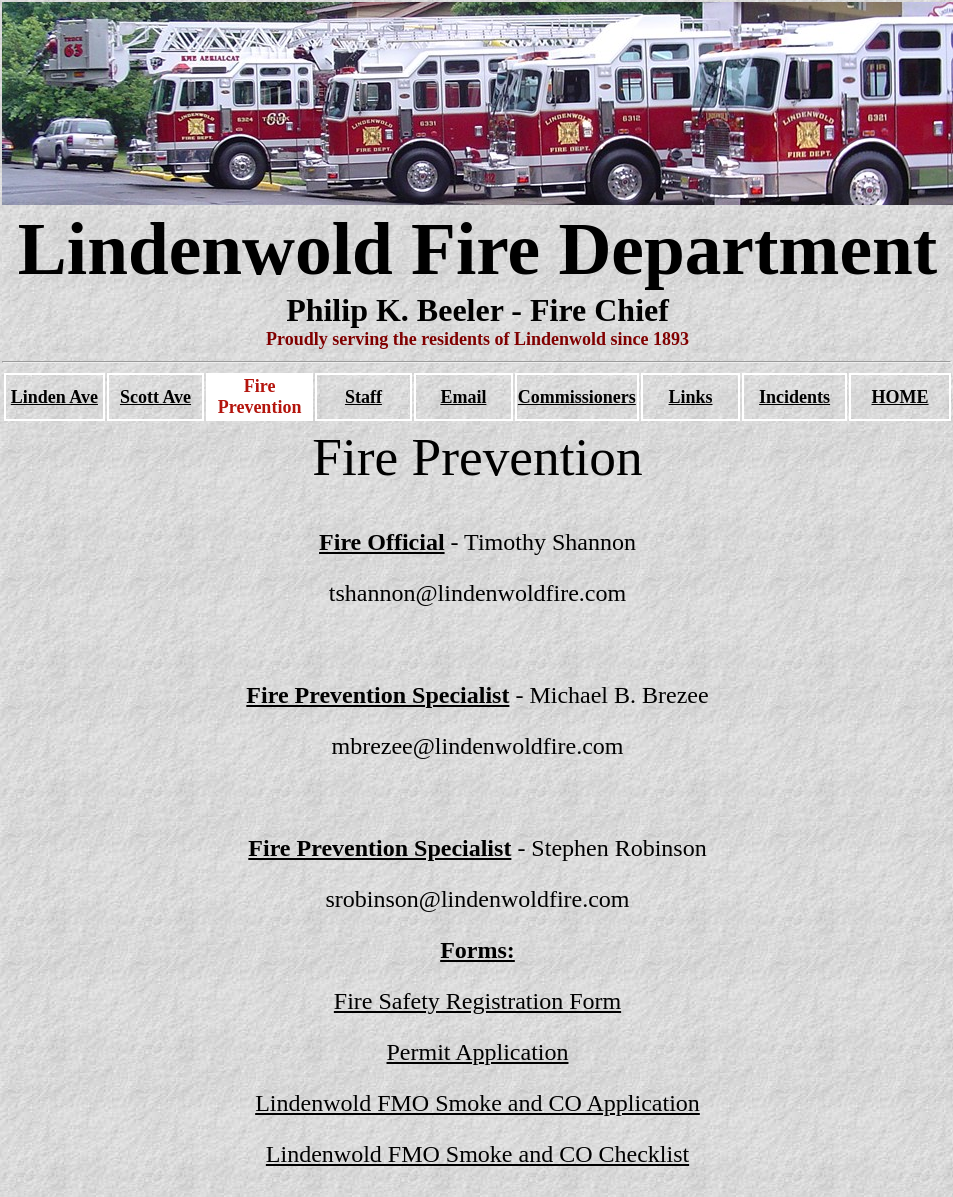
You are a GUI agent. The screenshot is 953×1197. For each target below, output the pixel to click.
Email (463, 397)
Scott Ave (155, 397)
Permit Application (478, 1052)
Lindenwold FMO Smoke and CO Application (477, 1103)
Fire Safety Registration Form (477, 1001)
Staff (363, 397)
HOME (900, 397)
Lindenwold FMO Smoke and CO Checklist (477, 1154)
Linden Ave (54, 397)
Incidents (794, 397)
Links (690, 397)
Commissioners (577, 397)
